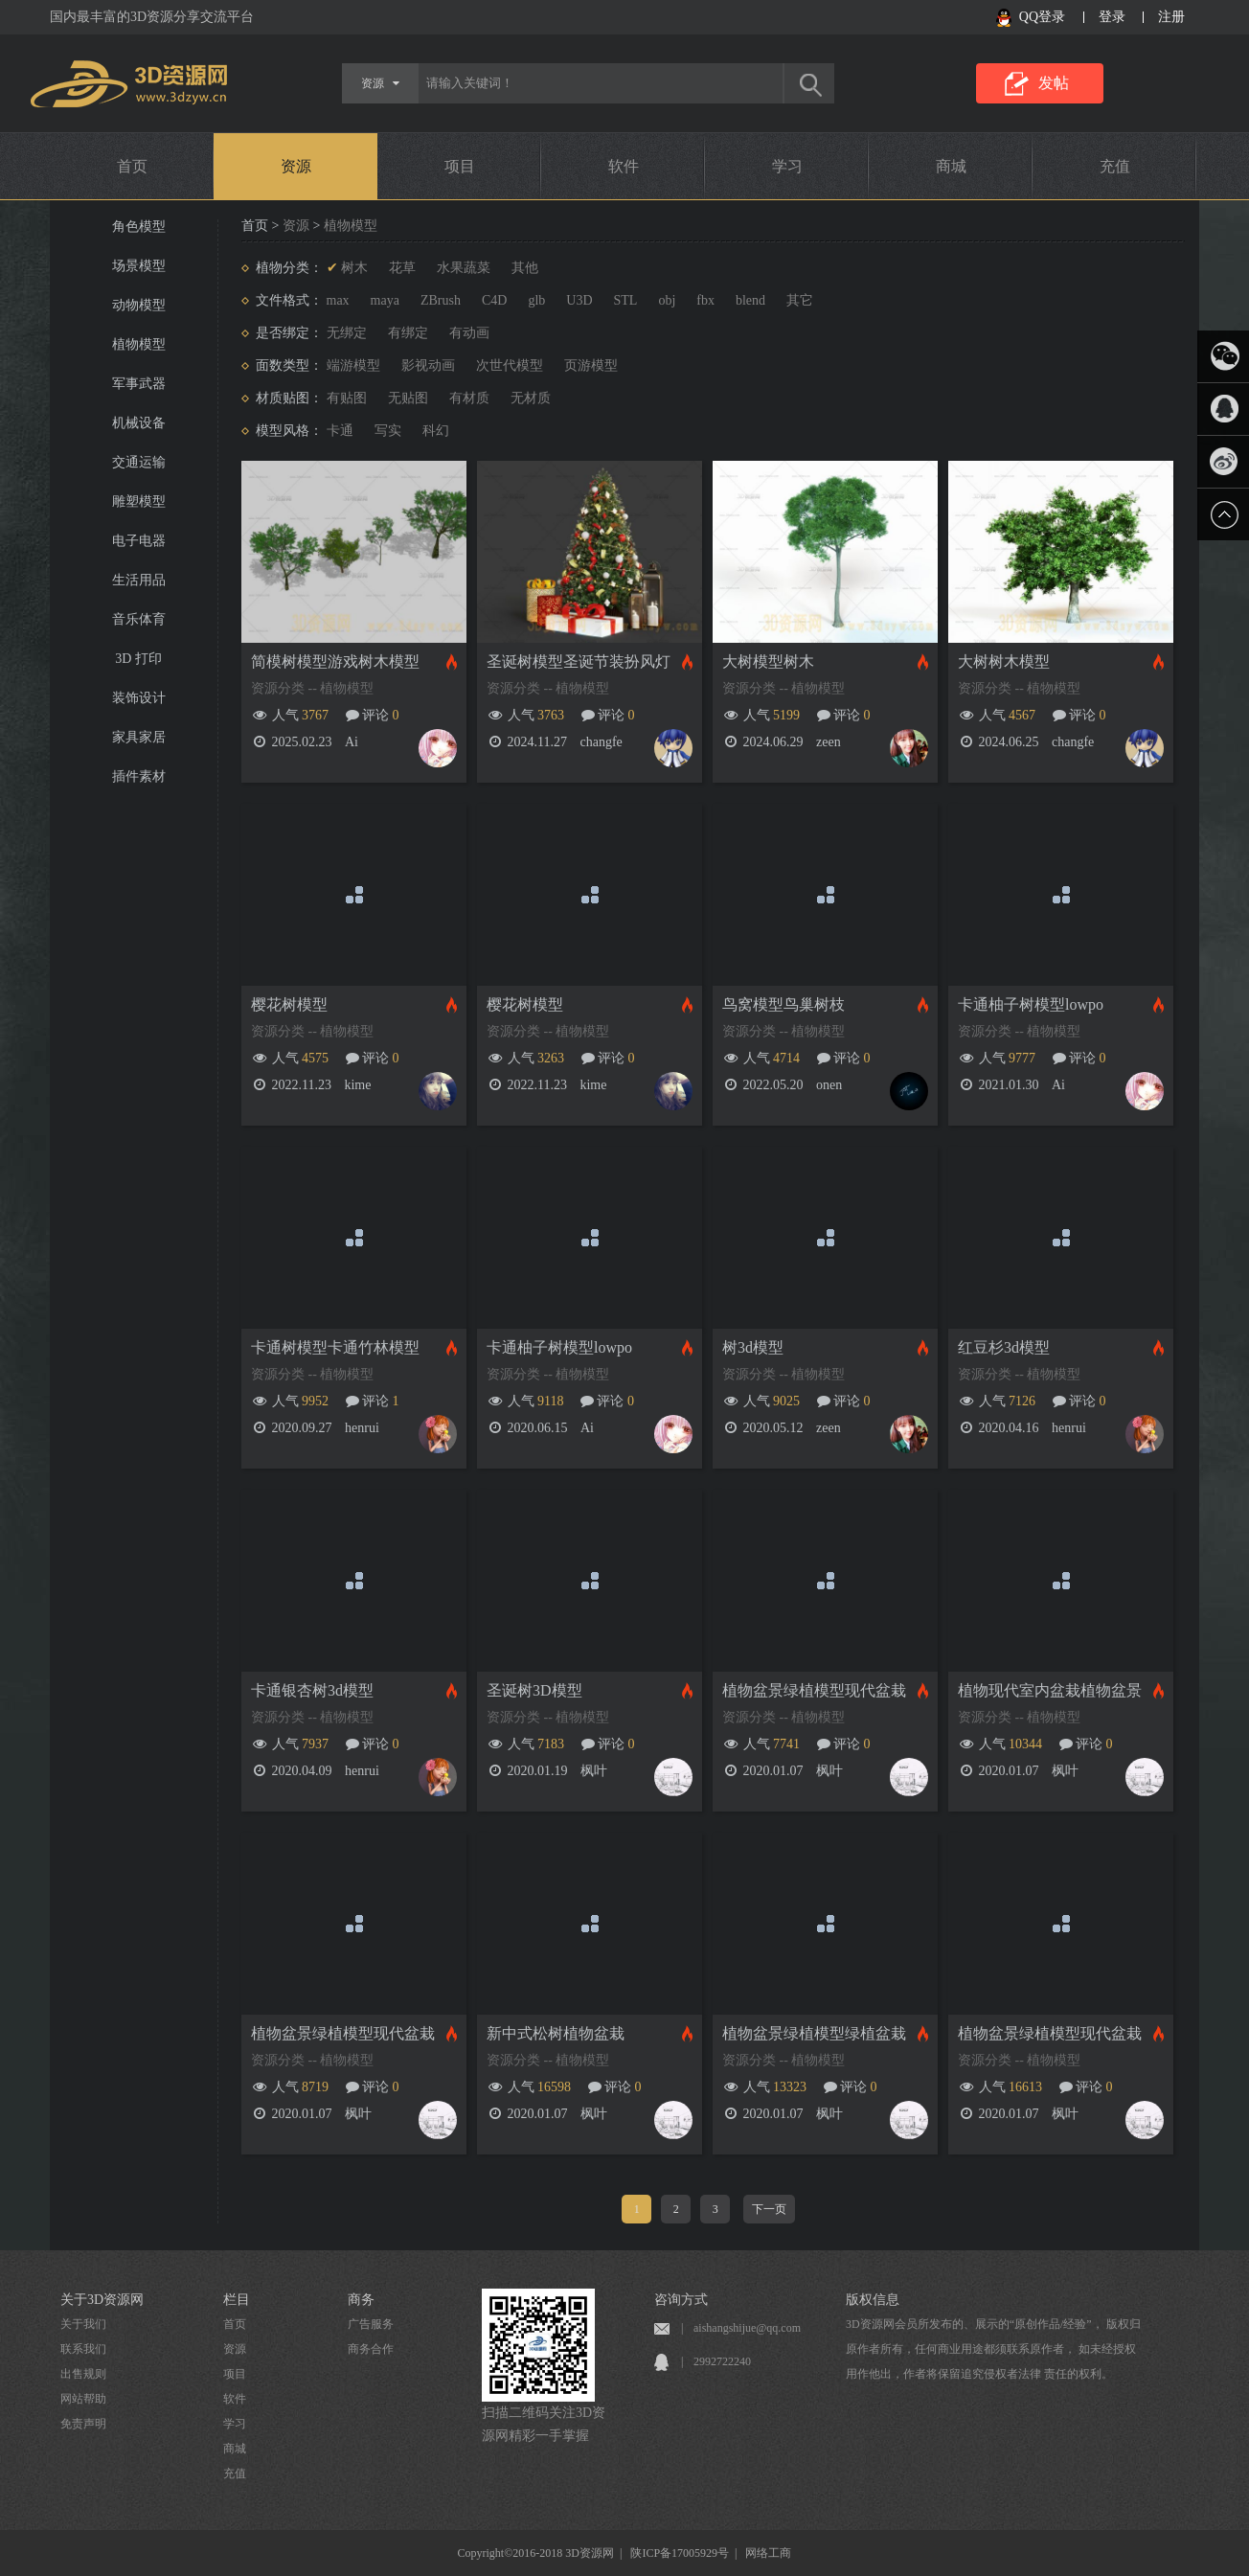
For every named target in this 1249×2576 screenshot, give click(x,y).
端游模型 (353, 365)
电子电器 (139, 541)
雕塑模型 (139, 501)
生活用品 (139, 580)
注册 (1171, 17)
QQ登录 (1042, 17)
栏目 (236, 2299)
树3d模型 (752, 1347)
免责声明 (83, 2423)
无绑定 (347, 333)
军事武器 (139, 383)
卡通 (340, 430)
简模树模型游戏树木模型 (335, 661)
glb (536, 300)
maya (385, 300)
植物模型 (139, 344)
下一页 (769, 2209)
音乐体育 (139, 619)
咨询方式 (681, 2299)
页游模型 (591, 365)
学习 (787, 166)
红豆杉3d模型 (1004, 1347)
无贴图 (408, 398)
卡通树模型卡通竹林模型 (335, 1347)
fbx (705, 300)
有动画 (469, 333)
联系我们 (83, 2349)
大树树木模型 (1004, 661)
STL (626, 300)
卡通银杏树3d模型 (312, 1690)
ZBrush (440, 300)
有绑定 (408, 333)
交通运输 (139, 462)
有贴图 (347, 398)
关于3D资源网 (102, 2299)
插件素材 (139, 776)
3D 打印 (138, 658)
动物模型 (139, 305)
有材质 (469, 398)
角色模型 (139, 226)
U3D (579, 300)
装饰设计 (139, 698)
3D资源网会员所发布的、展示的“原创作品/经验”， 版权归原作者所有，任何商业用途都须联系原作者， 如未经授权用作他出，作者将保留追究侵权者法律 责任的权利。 (993, 2349)
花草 (402, 268)
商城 (951, 166)
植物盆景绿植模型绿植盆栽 (814, 2033)
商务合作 (371, 2349)
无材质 (531, 398)
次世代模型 (509, 365)
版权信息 (872, 2299)
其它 (799, 300)
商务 (361, 2299)
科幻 (435, 430)
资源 (296, 166)
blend (750, 300)
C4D (494, 300)
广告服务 (371, 2324)
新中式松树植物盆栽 (555, 2033)
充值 (1115, 166)
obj (666, 300)
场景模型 (139, 266)
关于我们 (83, 2324)
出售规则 (83, 2374)
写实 (388, 430)
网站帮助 (83, 2398)
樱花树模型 (289, 1004)
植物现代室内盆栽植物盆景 (1050, 1690)
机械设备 (139, 423)
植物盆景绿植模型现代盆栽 (814, 1690)
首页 (132, 166)
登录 (1112, 17)
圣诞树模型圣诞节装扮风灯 (578, 661)
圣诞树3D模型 (534, 1690)
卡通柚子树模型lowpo (1030, 1004)
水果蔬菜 (463, 268)
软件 (623, 166)
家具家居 (139, 737)
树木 (354, 268)
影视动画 (428, 365)
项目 (459, 166)
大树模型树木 (768, 661)
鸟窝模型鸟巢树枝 (783, 1004)
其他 (524, 268)
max (338, 300)
